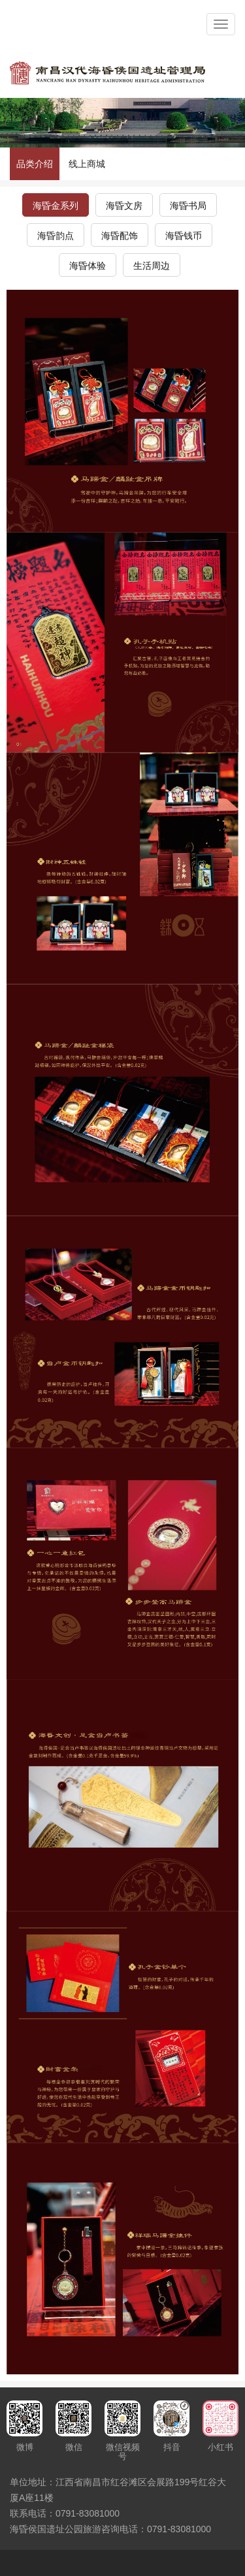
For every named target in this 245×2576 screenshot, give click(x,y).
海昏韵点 (55, 235)
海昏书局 (188, 205)
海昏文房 (124, 205)
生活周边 (151, 265)
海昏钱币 (183, 235)
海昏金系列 (55, 205)
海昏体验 (87, 265)
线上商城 (87, 164)
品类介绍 (34, 164)
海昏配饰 (119, 235)
